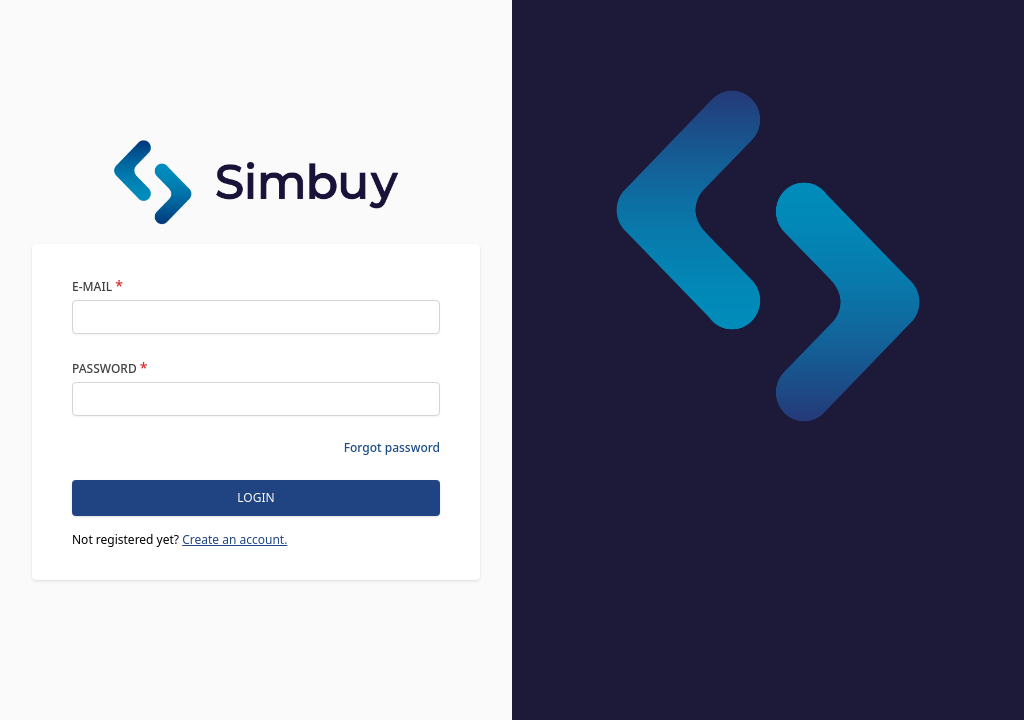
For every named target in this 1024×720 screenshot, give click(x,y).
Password (110, 367)
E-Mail (97, 285)
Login (255, 497)
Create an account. (234, 539)
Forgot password (392, 447)
